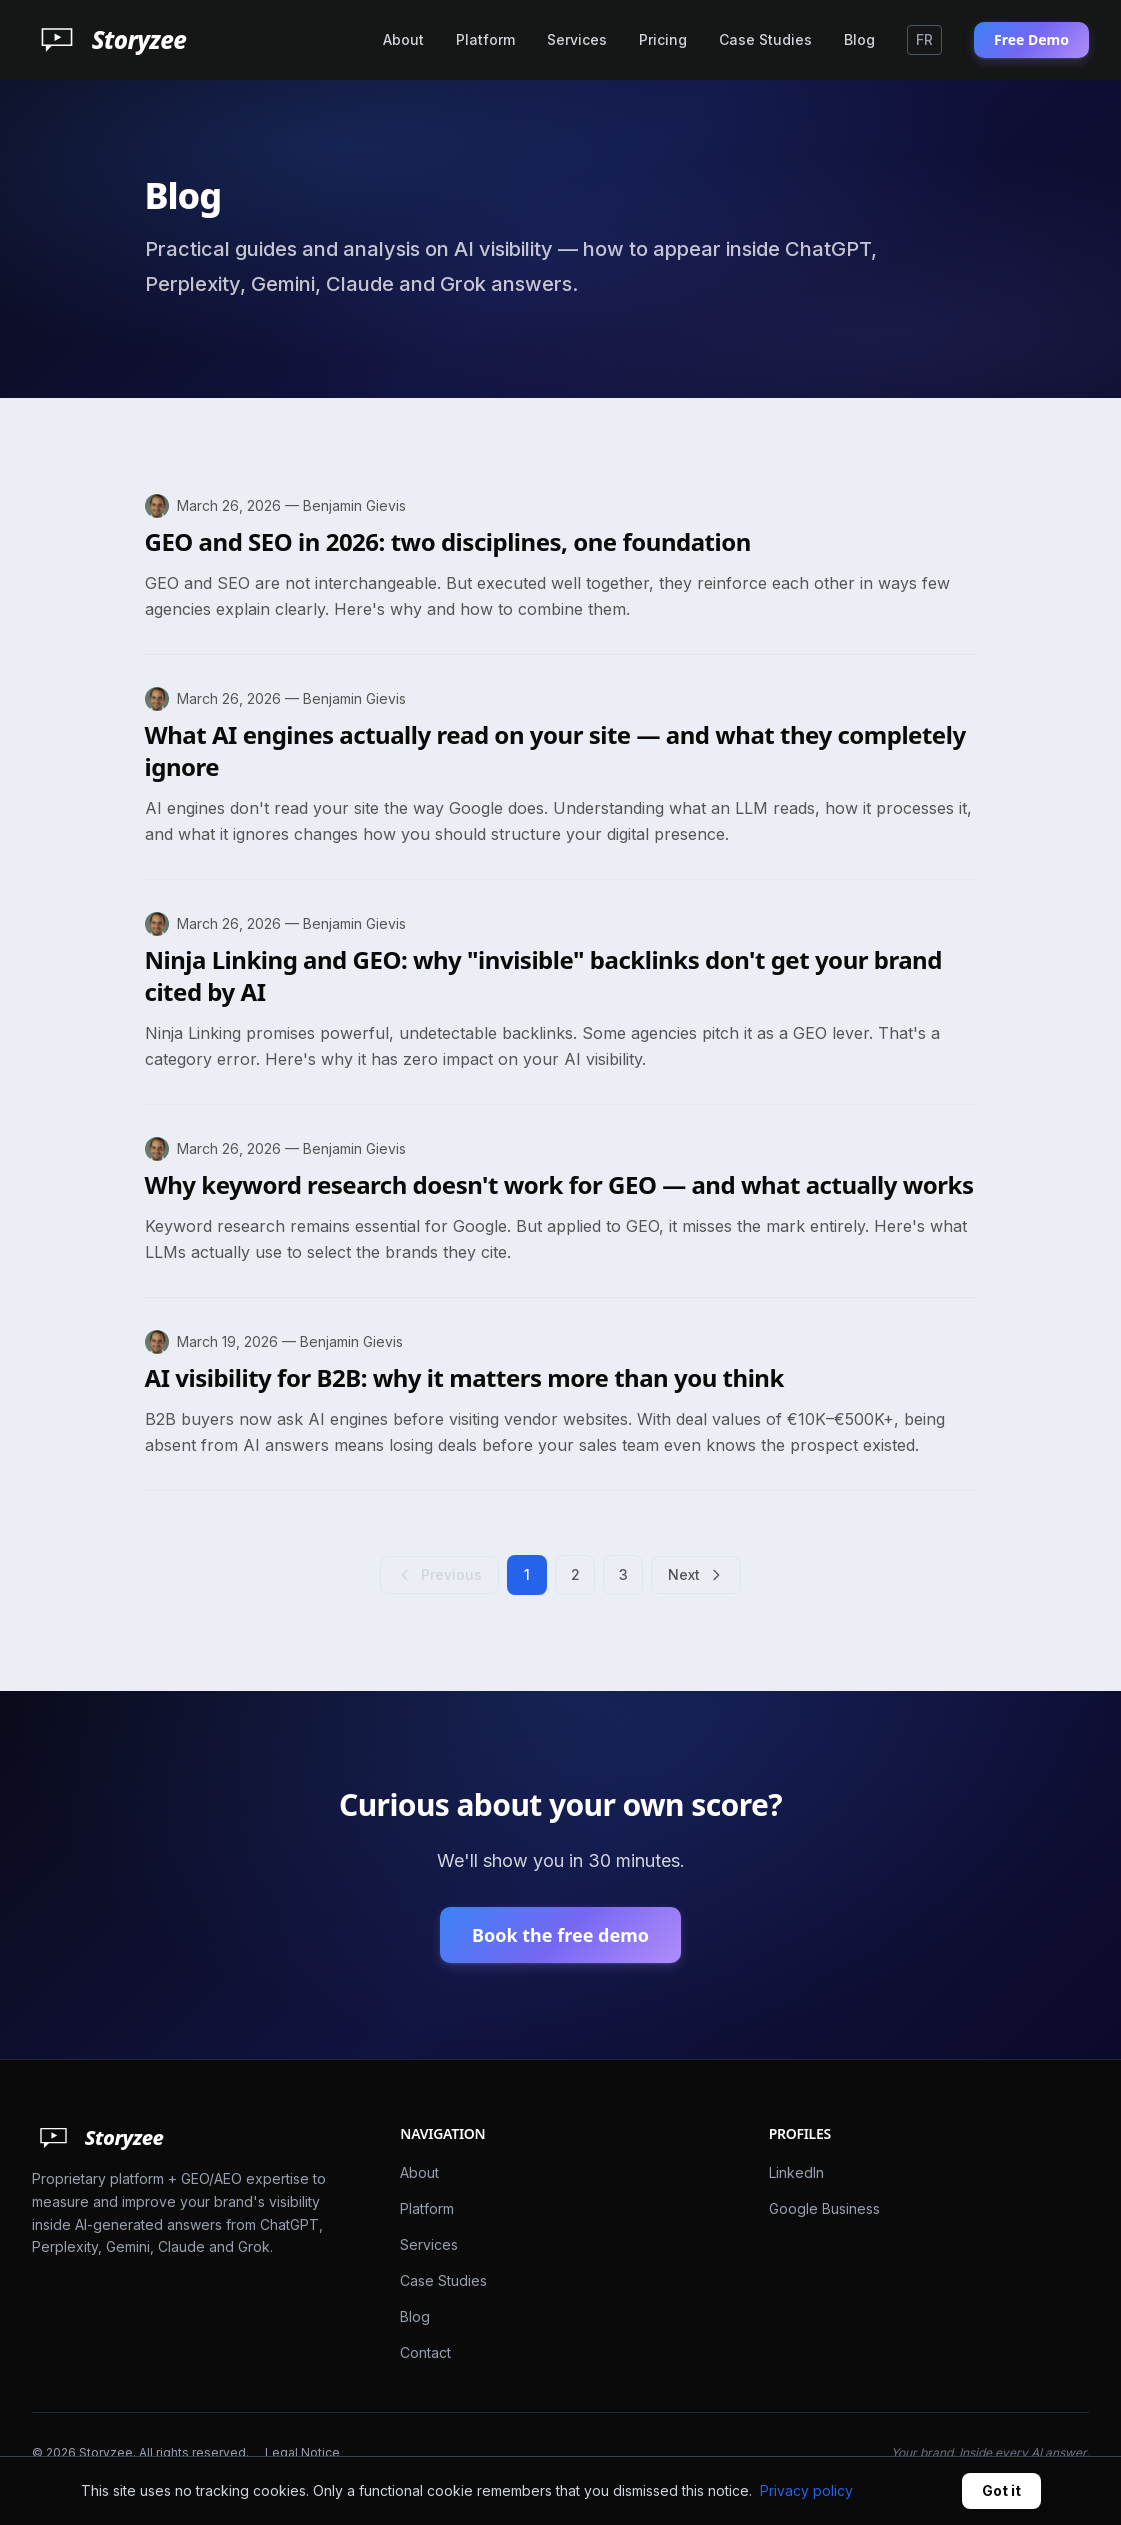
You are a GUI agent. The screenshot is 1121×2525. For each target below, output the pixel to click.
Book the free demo (560, 1935)
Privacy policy (806, 2490)
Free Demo (1031, 39)
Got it (1001, 2490)
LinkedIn (796, 2172)
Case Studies (765, 39)
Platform (485, 39)
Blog (859, 39)
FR (924, 39)
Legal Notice (302, 2452)
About (403, 39)
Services (577, 39)
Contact (425, 2352)
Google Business (824, 2208)
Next (696, 1574)
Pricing (663, 39)
